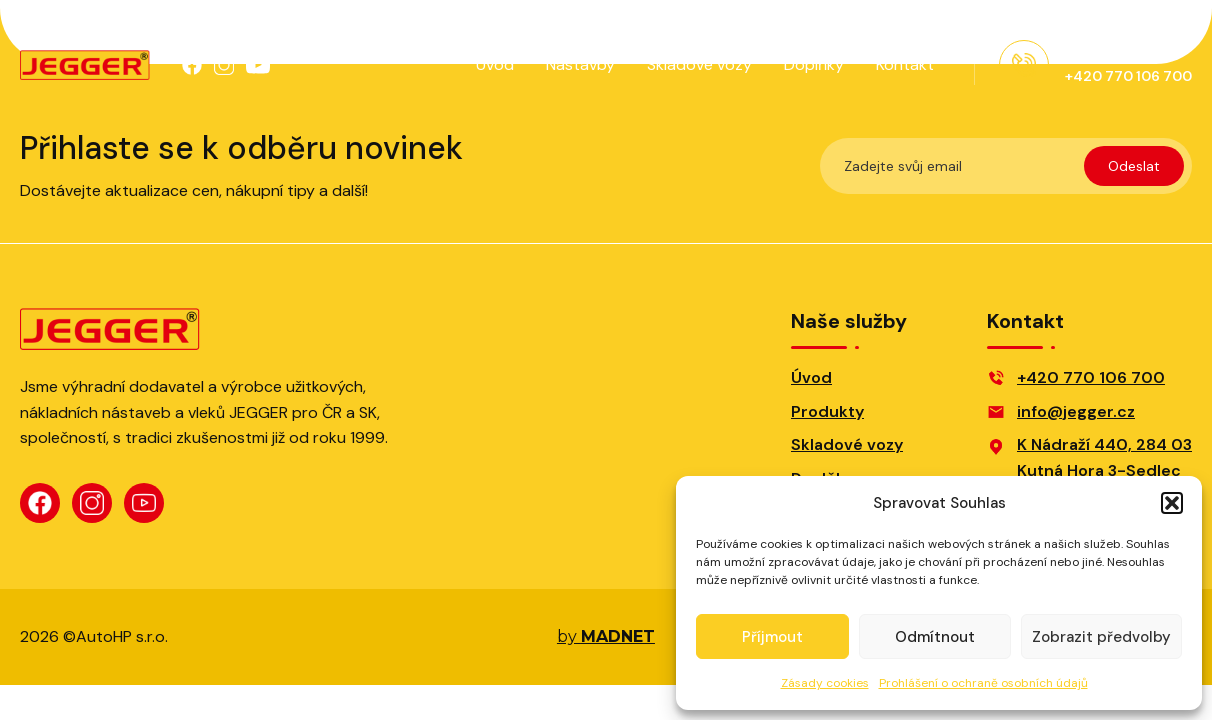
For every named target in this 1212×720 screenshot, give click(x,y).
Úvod (495, 64)
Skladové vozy (699, 64)
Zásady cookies (825, 683)
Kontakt (905, 64)
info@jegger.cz (1076, 411)
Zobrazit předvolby (1101, 637)
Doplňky (814, 64)
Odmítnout (935, 637)
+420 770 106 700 (1091, 377)
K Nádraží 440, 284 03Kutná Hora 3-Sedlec (1104, 457)
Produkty (827, 411)
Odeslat (1134, 166)
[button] (1172, 503)
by (606, 637)
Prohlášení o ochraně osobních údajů (983, 683)
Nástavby (580, 64)
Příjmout (772, 637)
